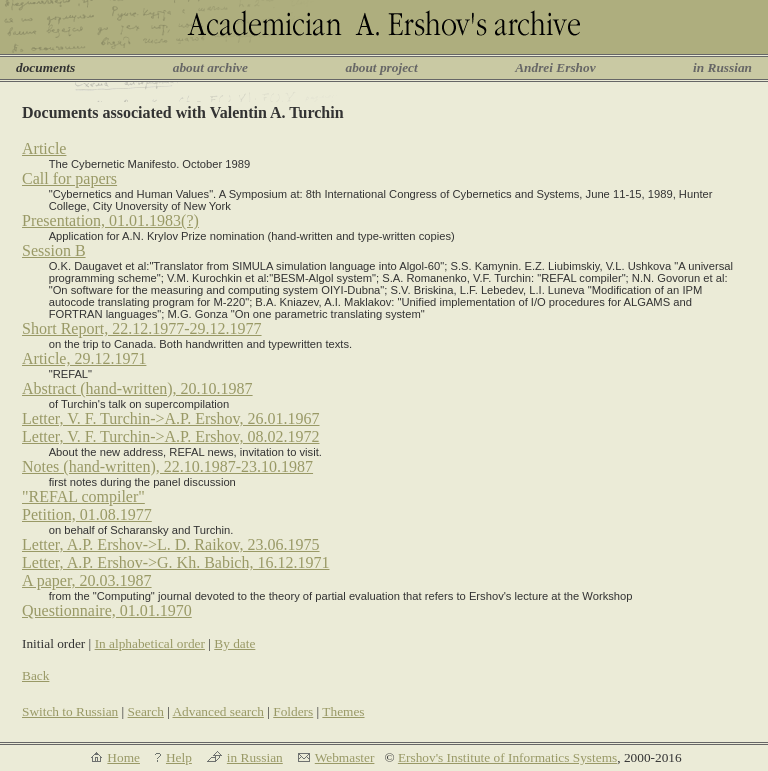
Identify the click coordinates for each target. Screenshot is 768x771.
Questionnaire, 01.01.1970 (107, 610)
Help (179, 757)
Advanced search (217, 711)
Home (123, 757)
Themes (343, 711)
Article (44, 148)
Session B (54, 250)
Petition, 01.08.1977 (87, 514)
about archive (210, 67)
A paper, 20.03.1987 (87, 580)
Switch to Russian (70, 711)
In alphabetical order (150, 643)
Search (146, 711)
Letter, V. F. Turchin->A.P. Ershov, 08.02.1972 (171, 436)
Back (35, 675)
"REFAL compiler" (83, 496)
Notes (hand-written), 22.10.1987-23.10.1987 (167, 466)
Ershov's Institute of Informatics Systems (507, 757)
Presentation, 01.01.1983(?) (110, 220)
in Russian (722, 67)
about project (381, 67)
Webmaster (345, 757)
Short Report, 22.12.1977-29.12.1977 (142, 328)
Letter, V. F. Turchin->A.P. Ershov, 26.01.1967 (171, 418)
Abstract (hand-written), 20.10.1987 (137, 388)
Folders (293, 711)
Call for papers (69, 178)
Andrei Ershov (555, 67)
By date (234, 643)
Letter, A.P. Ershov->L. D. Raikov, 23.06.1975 (171, 544)
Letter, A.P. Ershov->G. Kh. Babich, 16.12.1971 (175, 562)
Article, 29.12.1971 (84, 358)
